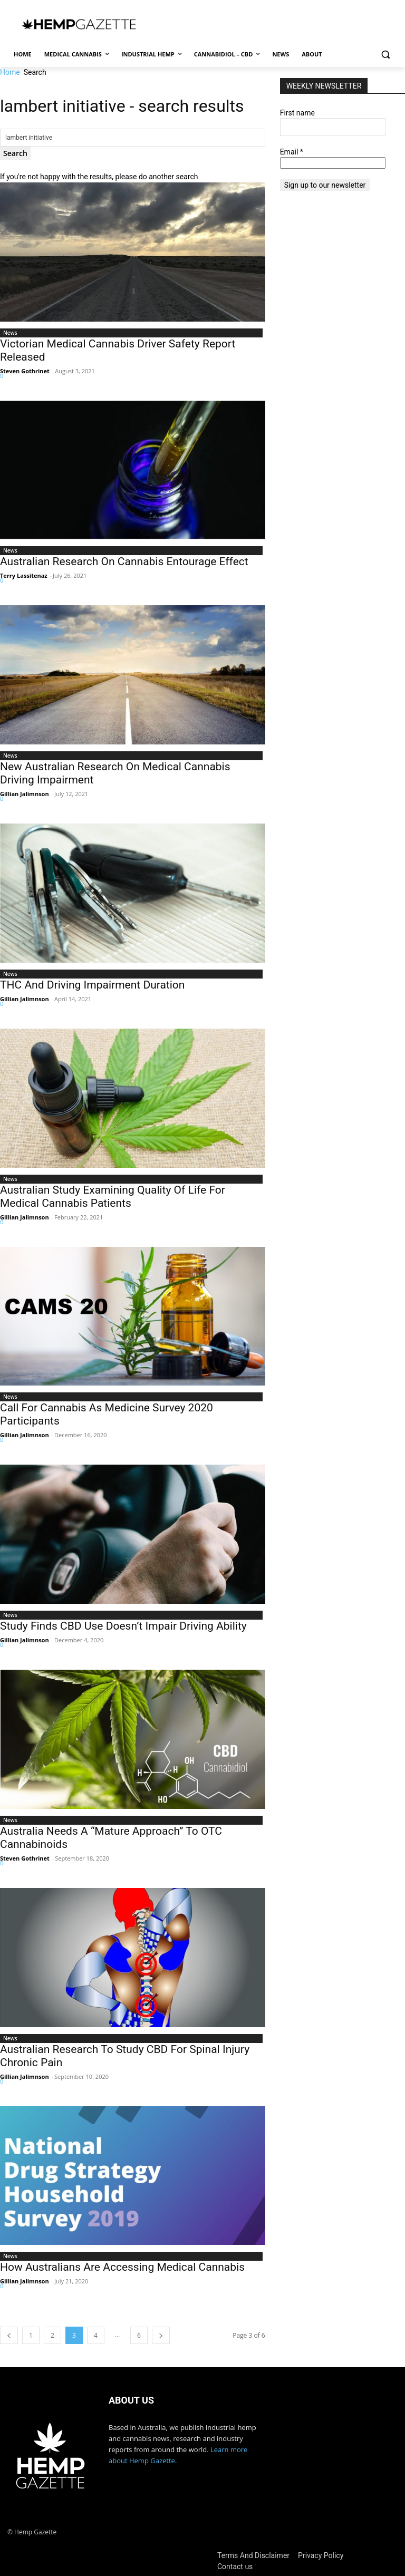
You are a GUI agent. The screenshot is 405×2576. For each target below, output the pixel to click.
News (10, 332)
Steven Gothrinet (25, 371)
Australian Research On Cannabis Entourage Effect (124, 561)
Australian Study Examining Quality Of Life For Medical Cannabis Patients (112, 1196)
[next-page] (161, 2335)
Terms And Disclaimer (253, 2555)
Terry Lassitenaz (23, 575)
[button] (385, 54)
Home (10, 72)
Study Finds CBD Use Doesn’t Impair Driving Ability (123, 1626)
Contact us (235, 2566)
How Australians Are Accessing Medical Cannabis (122, 2267)
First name (297, 113)
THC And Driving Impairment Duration (92, 985)
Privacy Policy (320, 2555)
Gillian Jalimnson (24, 794)
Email (291, 152)
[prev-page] (9, 2335)
